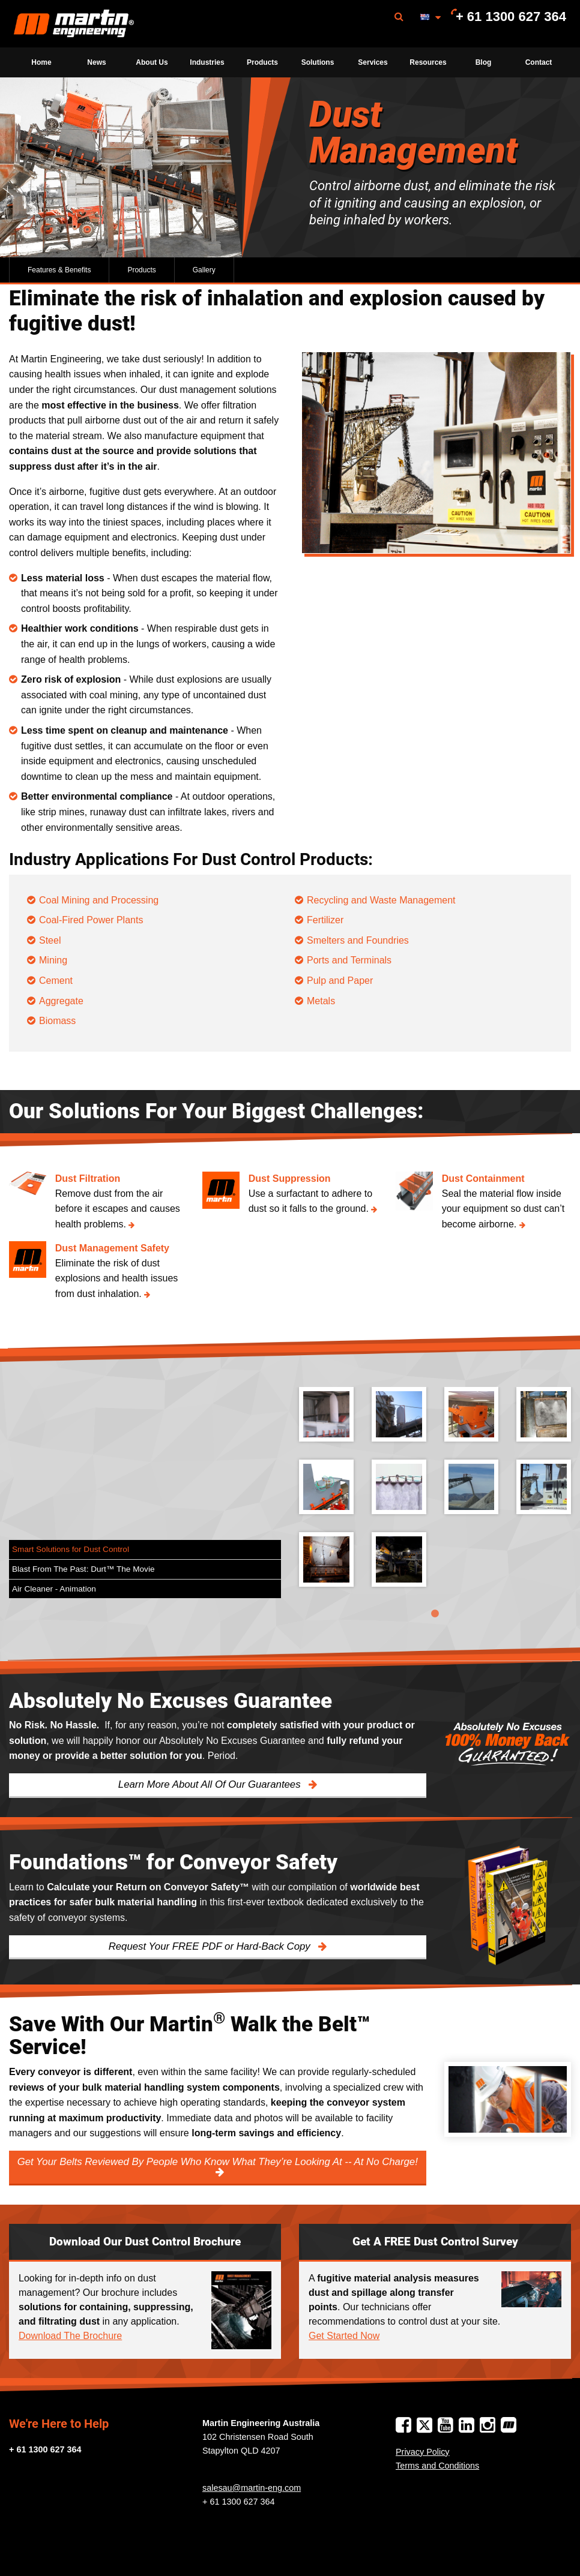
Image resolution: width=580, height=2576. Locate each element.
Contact (538, 62)
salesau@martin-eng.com (251, 2488)
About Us (152, 62)
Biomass (57, 1021)
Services (372, 62)
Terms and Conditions (437, 2465)
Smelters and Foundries (358, 940)
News (96, 62)
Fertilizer (325, 920)
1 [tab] (435, 1614)
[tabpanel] (435, 1495)
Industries (207, 62)
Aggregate (61, 1001)
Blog (484, 62)
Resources (427, 62)
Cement (56, 980)
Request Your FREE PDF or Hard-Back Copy (211, 1946)
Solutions (317, 62)
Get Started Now (344, 2336)
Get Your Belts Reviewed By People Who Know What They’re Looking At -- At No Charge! (217, 2161)
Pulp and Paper (340, 980)
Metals (321, 1001)
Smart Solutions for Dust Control (70, 1549)
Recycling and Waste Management (381, 900)
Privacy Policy (423, 2452)
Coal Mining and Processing (99, 900)
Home (41, 62)
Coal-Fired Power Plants (91, 920)
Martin (73, 24)
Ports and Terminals (349, 960)
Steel (50, 940)
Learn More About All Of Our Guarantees (210, 1784)
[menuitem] (74, 24)
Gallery (204, 270)
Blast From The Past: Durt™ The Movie (83, 1569)
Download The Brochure (70, 2336)
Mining (53, 960)
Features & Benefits (59, 270)
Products (262, 62)
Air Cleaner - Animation (54, 1588)
